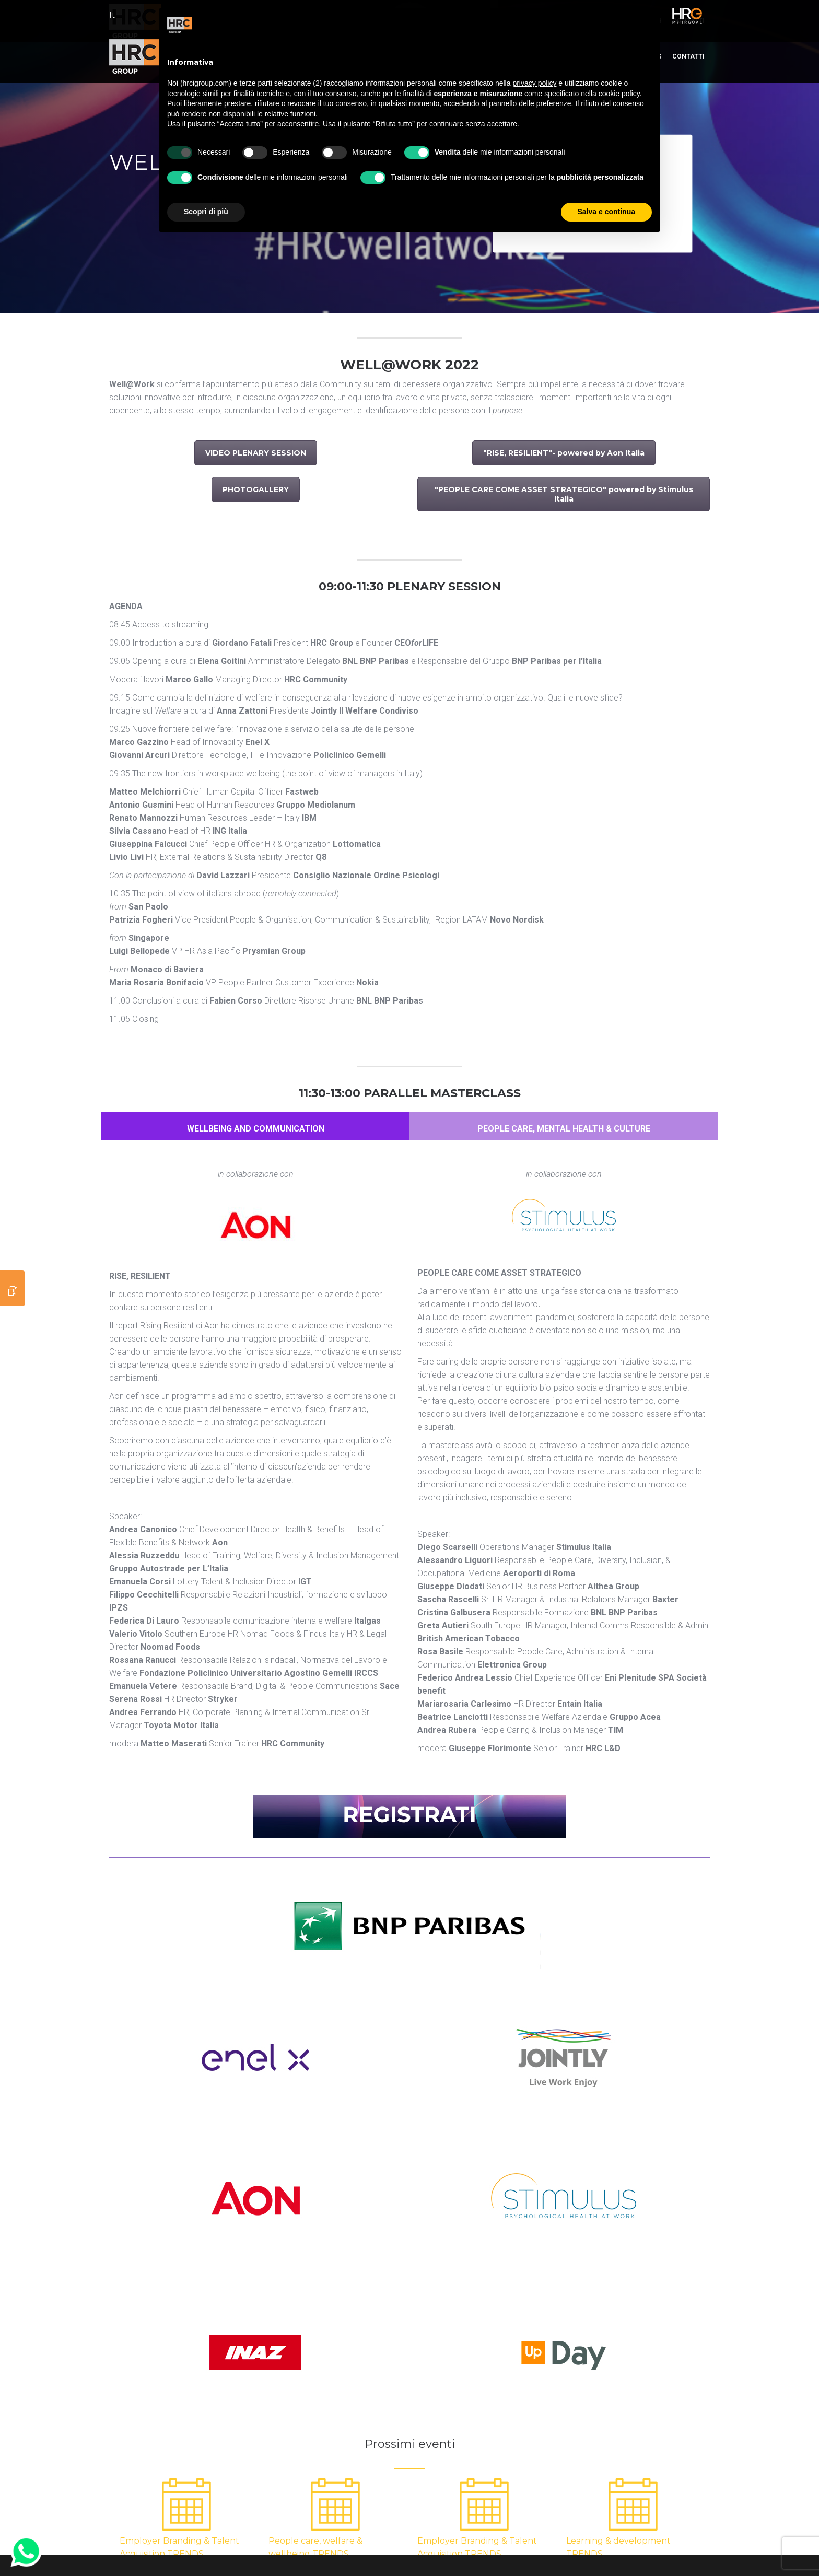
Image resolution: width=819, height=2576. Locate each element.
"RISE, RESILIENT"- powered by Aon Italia (564, 453)
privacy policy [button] (534, 83)
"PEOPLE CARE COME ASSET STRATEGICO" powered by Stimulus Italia (564, 494)
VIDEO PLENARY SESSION (255, 453)
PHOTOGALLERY (256, 489)
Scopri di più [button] (206, 211)
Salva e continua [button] (606, 211)
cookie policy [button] (619, 93)
